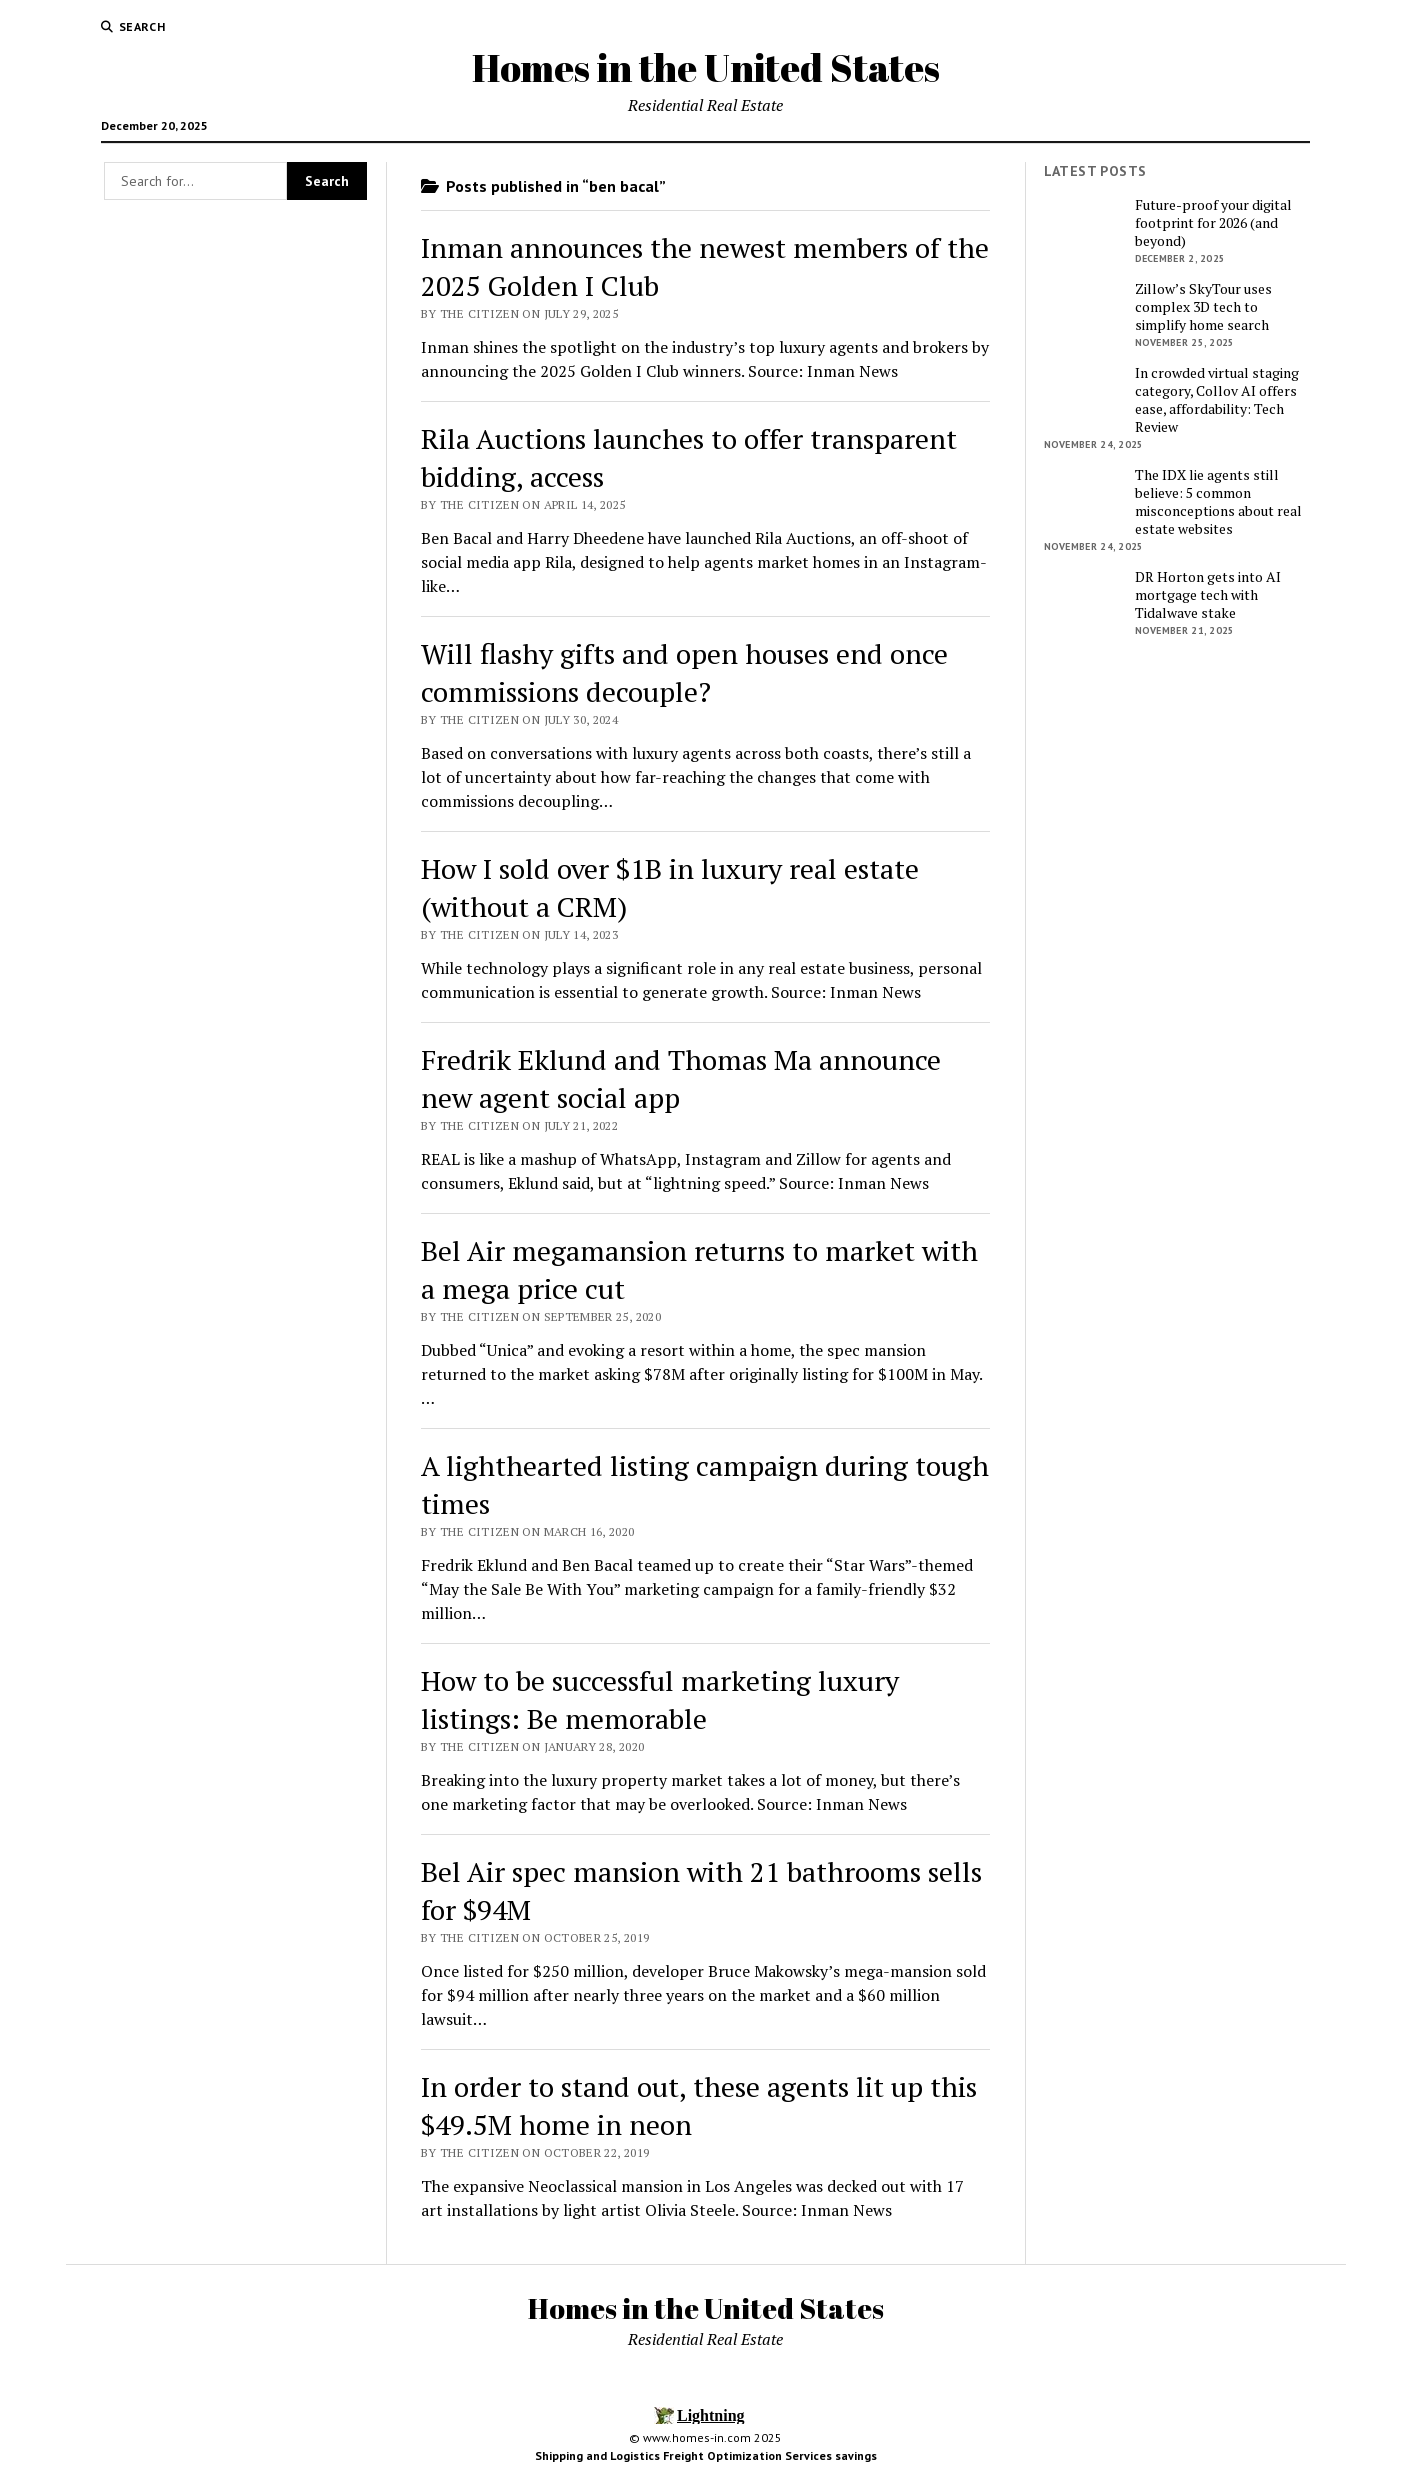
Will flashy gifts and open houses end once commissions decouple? (684, 672)
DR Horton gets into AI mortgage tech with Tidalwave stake (1208, 595)
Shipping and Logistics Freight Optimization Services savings (706, 2455)
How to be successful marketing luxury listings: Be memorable (660, 1699)
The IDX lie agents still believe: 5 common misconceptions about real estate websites (1218, 502)
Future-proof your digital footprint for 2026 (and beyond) (1213, 223)
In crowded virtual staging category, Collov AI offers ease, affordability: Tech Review (1217, 400)
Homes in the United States (706, 67)
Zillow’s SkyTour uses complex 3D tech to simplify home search (1203, 307)
